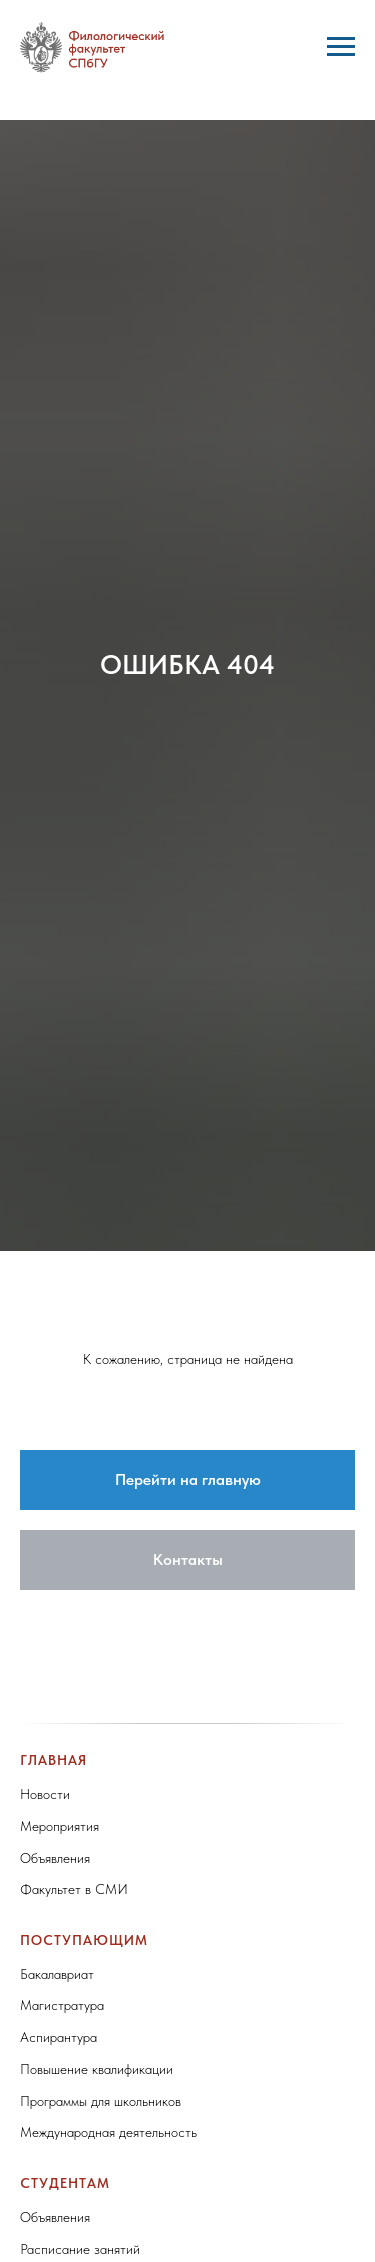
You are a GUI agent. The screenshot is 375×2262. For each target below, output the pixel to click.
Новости (45, 1794)
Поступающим (84, 1940)
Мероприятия (59, 1826)
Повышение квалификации (96, 2069)
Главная (53, 1760)
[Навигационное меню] (341, 47)
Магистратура (62, 2005)
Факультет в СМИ (74, 1889)
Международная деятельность (108, 2132)
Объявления (55, 1858)
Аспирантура (58, 2037)
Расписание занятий (80, 2249)
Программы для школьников (100, 2101)
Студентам (65, 2183)
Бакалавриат (57, 1974)
